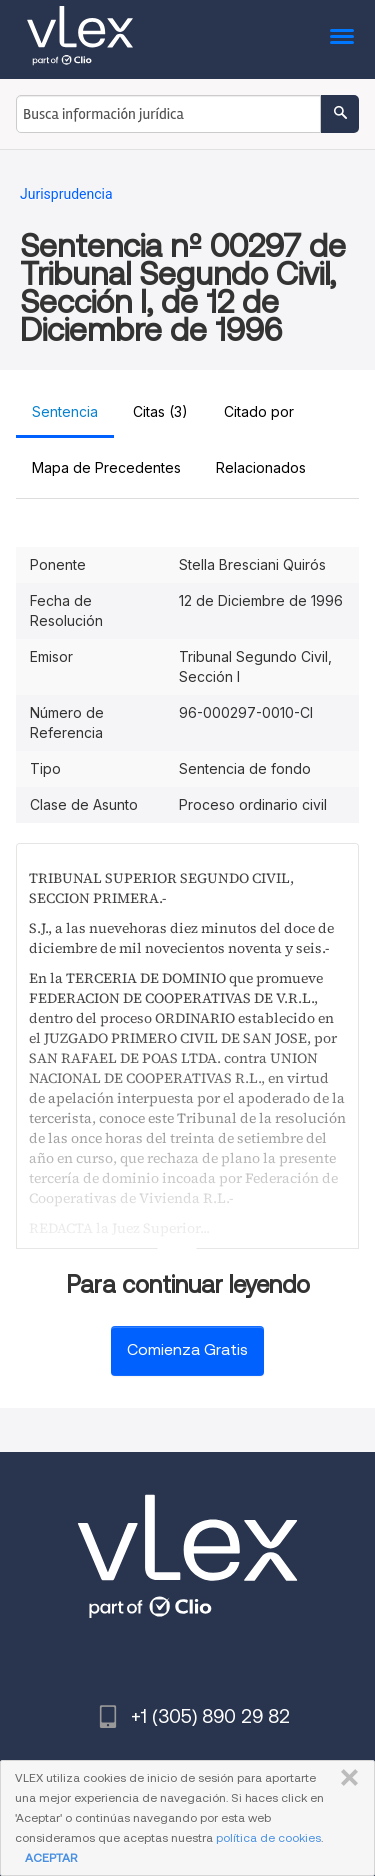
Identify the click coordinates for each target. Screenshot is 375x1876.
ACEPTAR (51, 1857)
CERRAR (345, 1778)
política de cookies (268, 1837)
